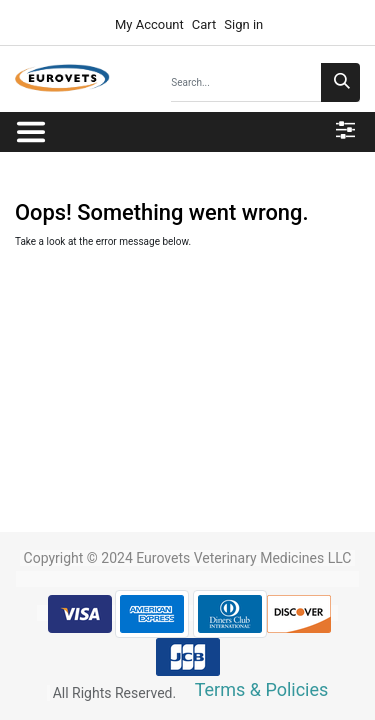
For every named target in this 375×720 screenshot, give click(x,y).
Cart (204, 24)
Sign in (243, 24)
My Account (148, 24)
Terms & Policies (262, 689)
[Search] (340, 82)
